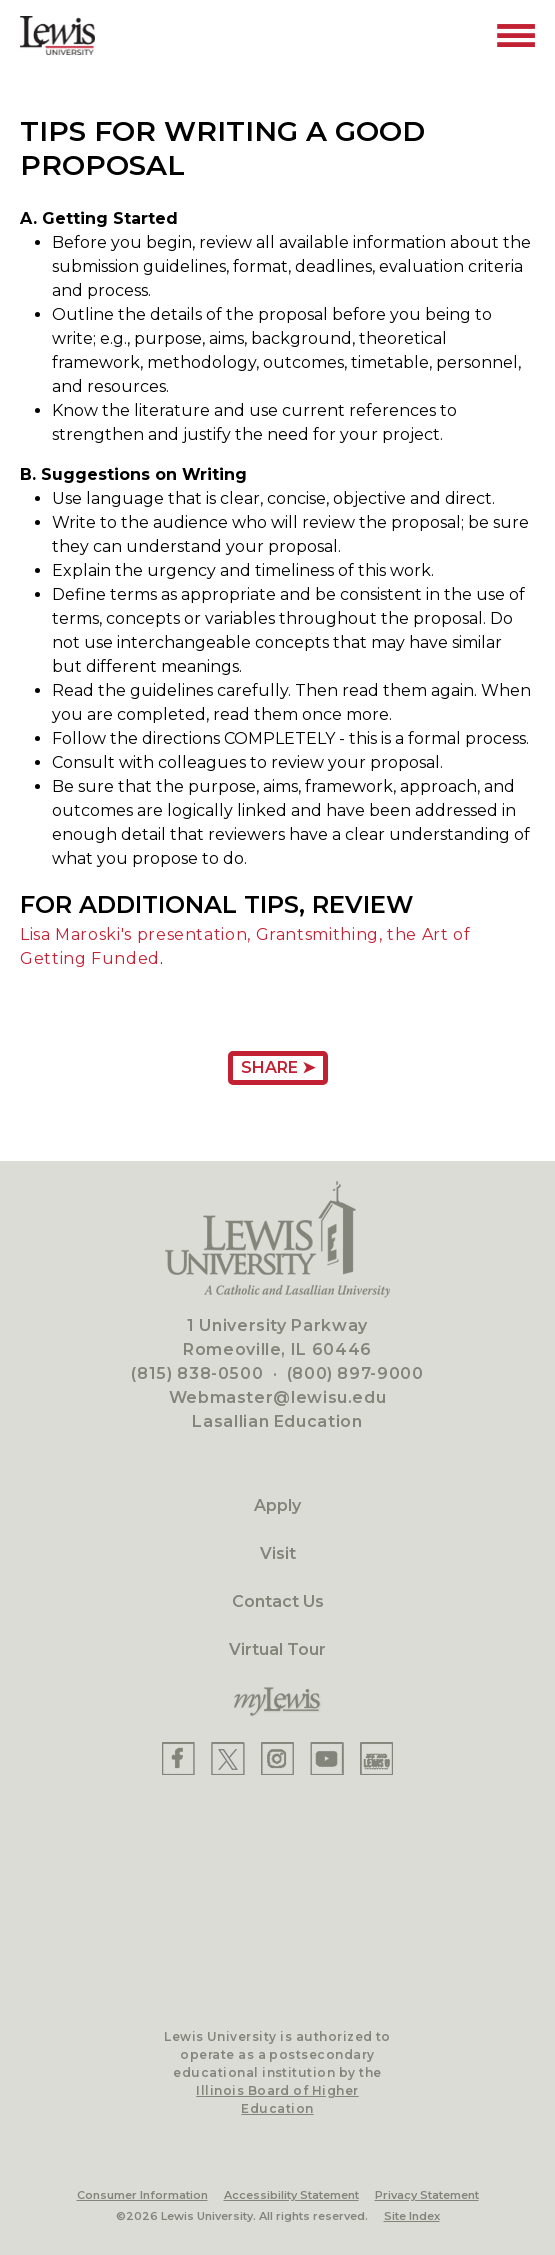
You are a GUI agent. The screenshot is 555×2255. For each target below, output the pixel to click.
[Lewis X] (228, 1758)
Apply (277, 1505)
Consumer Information (142, 2195)
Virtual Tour (277, 1649)
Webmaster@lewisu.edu (278, 1397)
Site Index (412, 2216)
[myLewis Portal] (277, 1702)
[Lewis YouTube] (327, 1758)
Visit (278, 1553)
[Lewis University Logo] (57, 35)
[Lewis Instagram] (277, 1758)
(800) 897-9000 (355, 1373)
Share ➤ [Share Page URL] (278, 1067)
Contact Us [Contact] (278, 1601)
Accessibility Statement (291, 2195)
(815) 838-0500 (197, 1373)
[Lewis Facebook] (178, 1758)
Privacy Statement (427, 2195)
